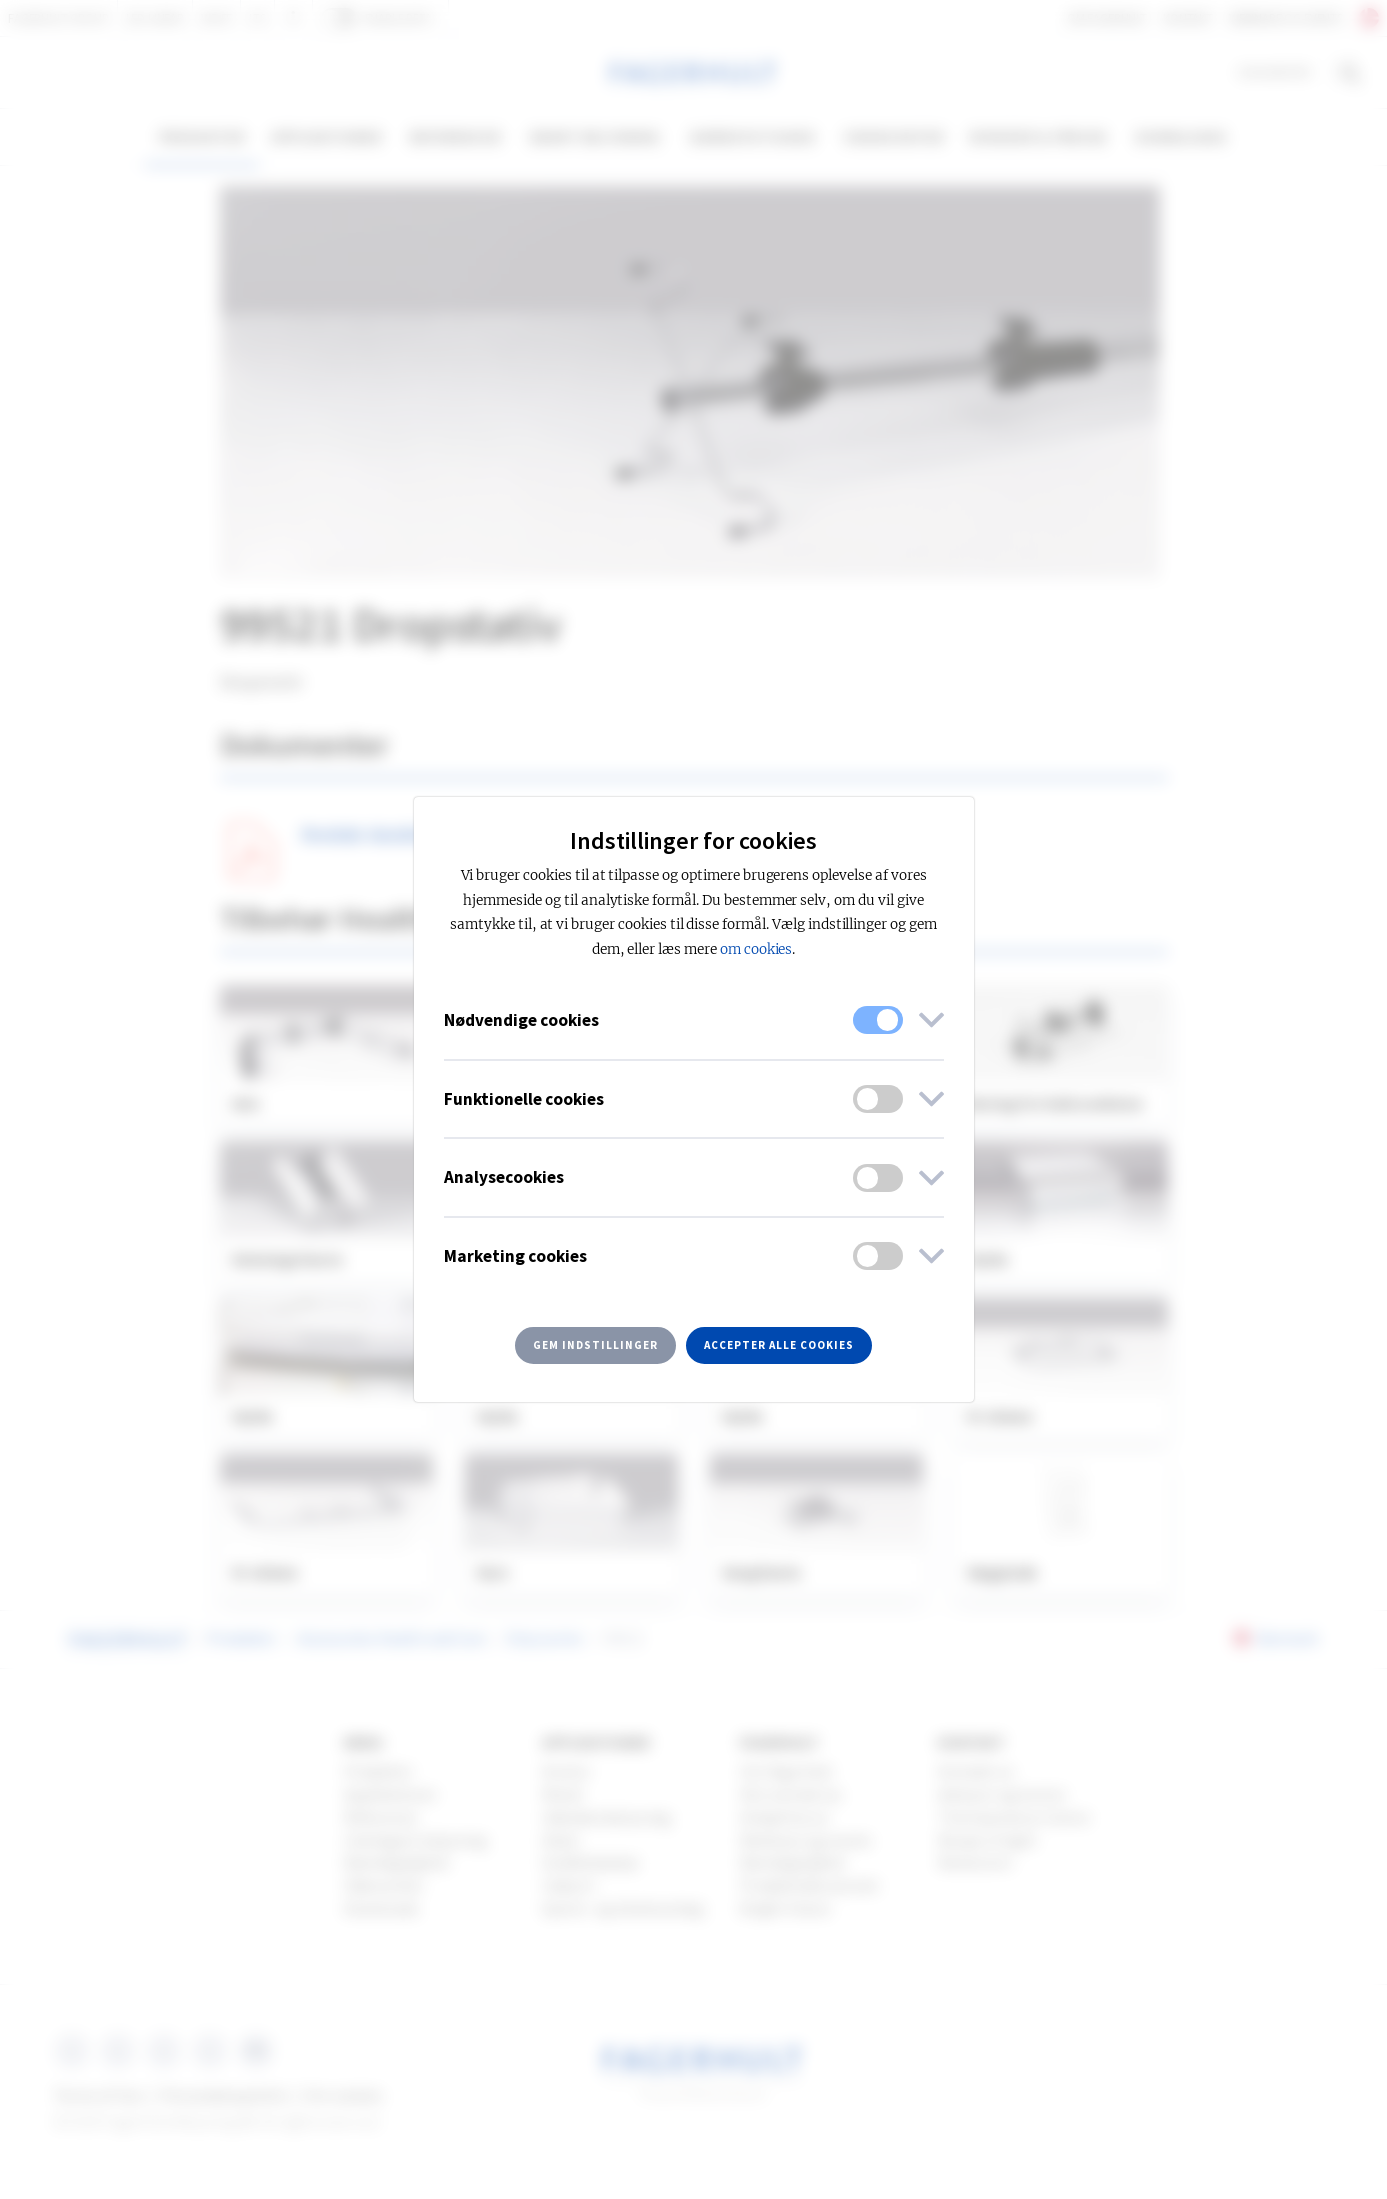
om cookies (756, 949)
